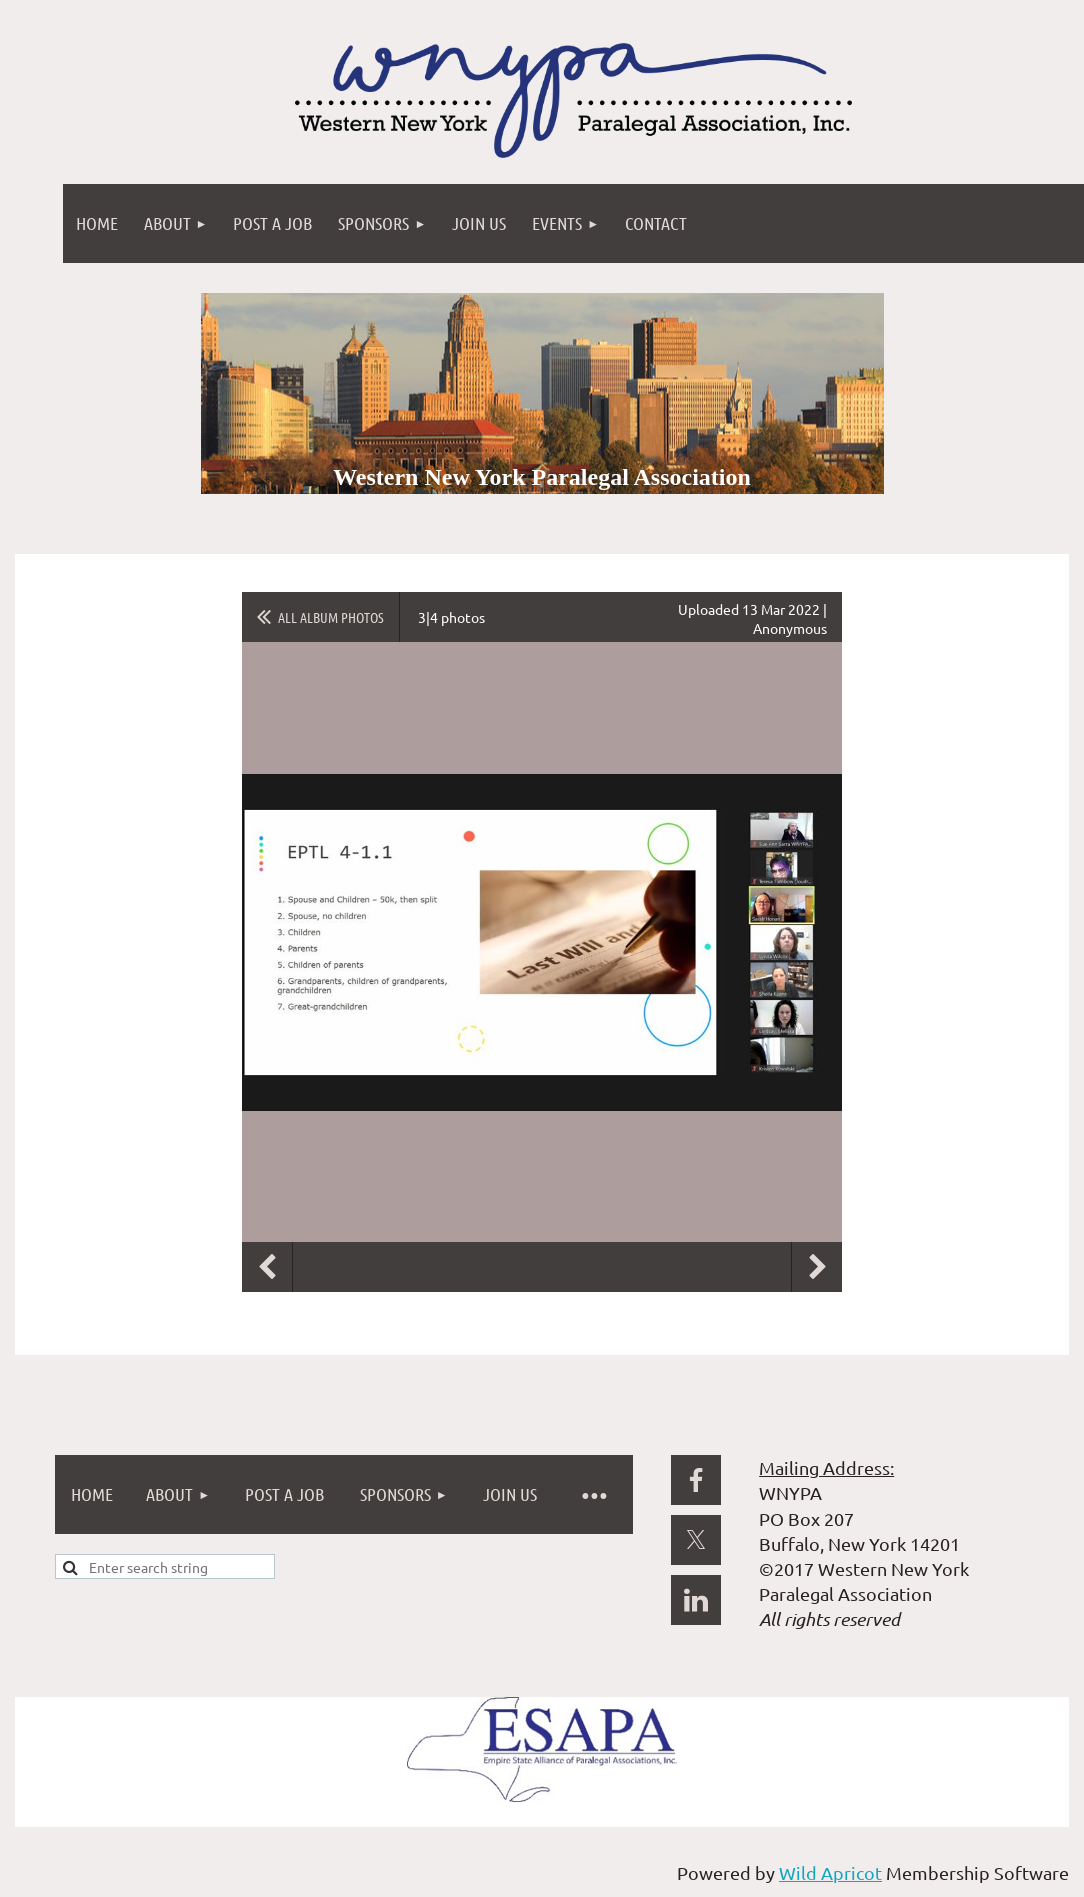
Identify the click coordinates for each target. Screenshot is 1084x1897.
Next (817, 1267)
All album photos (331, 617)
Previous (267, 1267)
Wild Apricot (830, 1872)
